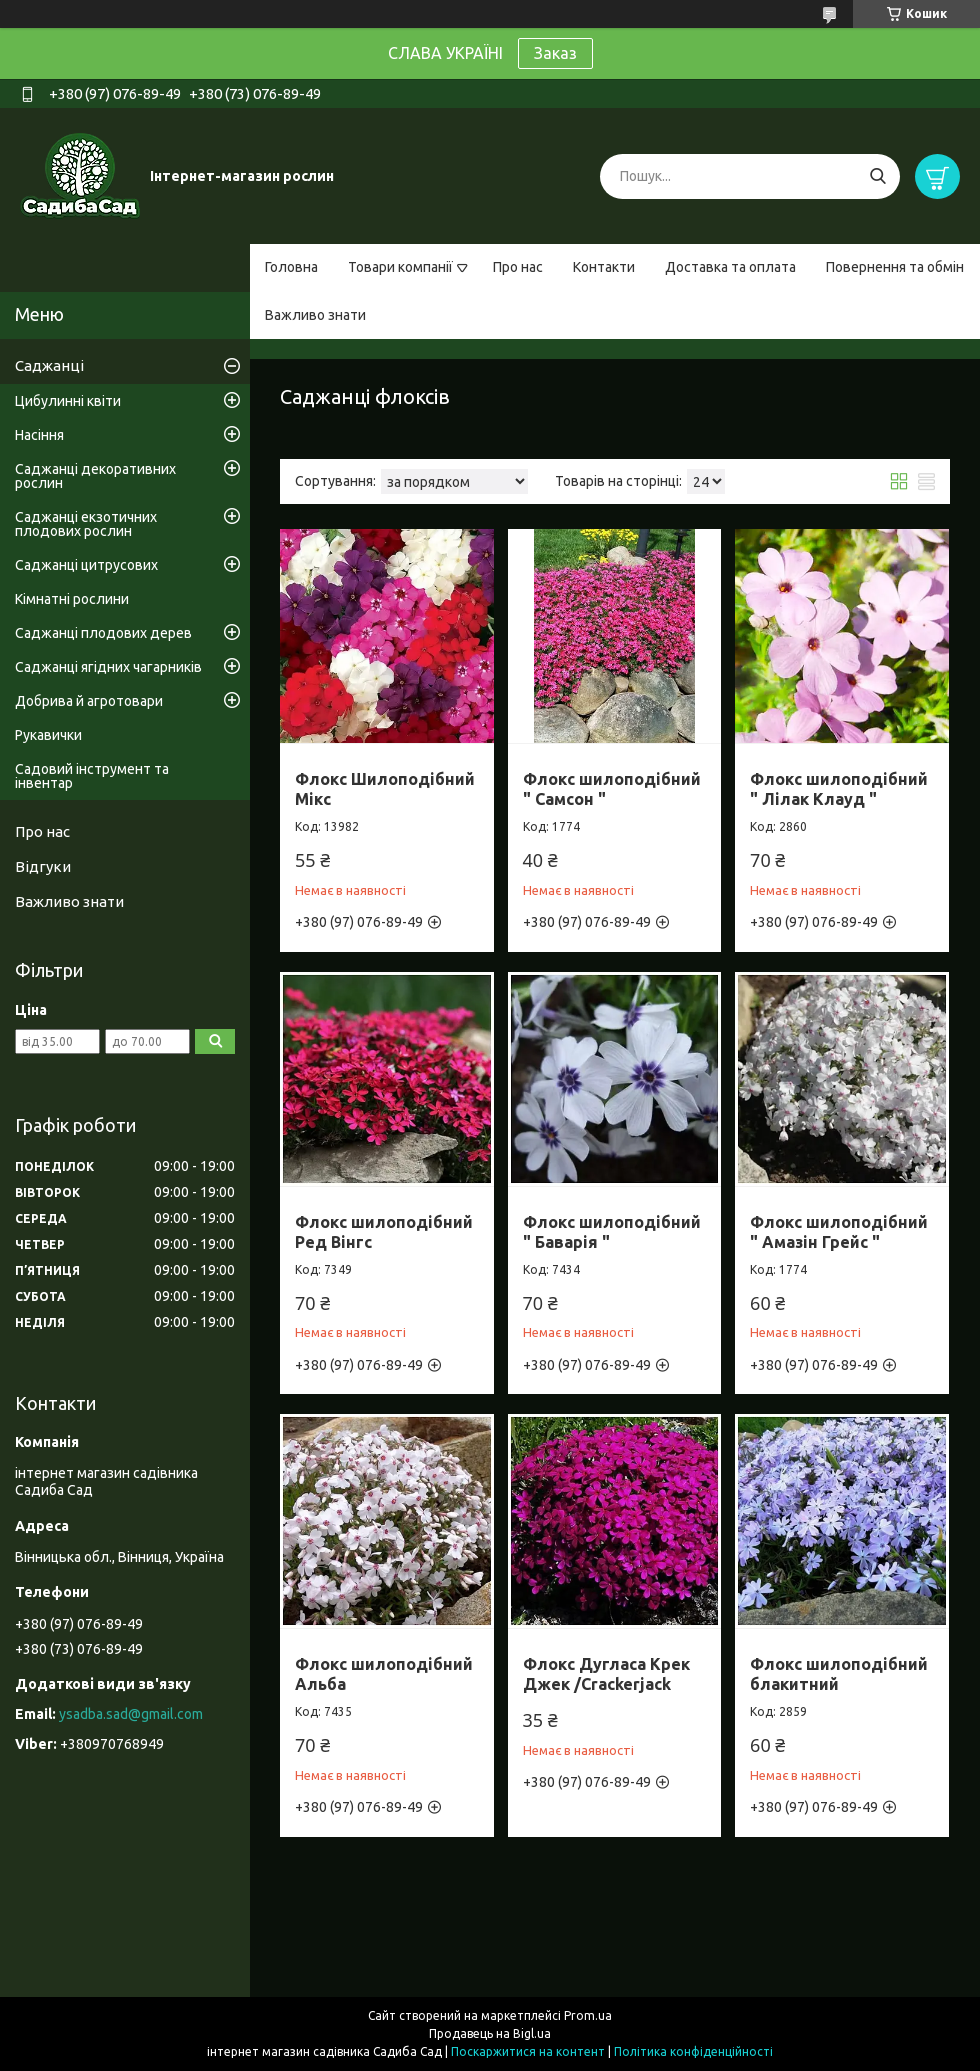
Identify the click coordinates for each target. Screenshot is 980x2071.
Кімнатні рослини (72, 599)
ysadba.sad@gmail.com (131, 1714)
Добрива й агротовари (89, 701)
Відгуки (43, 866)
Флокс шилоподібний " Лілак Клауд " (839, 789)
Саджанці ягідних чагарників (108, 667)
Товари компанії (400, 267)
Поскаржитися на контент (528, 2051)
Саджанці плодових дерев (103, 633)
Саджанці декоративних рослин (95, 476)
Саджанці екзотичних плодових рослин (86, 524)
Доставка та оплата (730, 267)
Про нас (518, 267)
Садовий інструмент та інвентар (92, 776)
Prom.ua (588, 2015)
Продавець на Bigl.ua (490, 2033)
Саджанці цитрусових (86, 565)
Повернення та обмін (895, 267)
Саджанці (49, 365)
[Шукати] (877, 176)
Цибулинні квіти (68, 401)
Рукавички (48, 735)
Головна (291, 267)
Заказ (555, 53)
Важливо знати (315, 315)
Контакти (604, 267)
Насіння (39, 435)
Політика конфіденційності (693, 2051)
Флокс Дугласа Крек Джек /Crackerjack (606, 1674)
